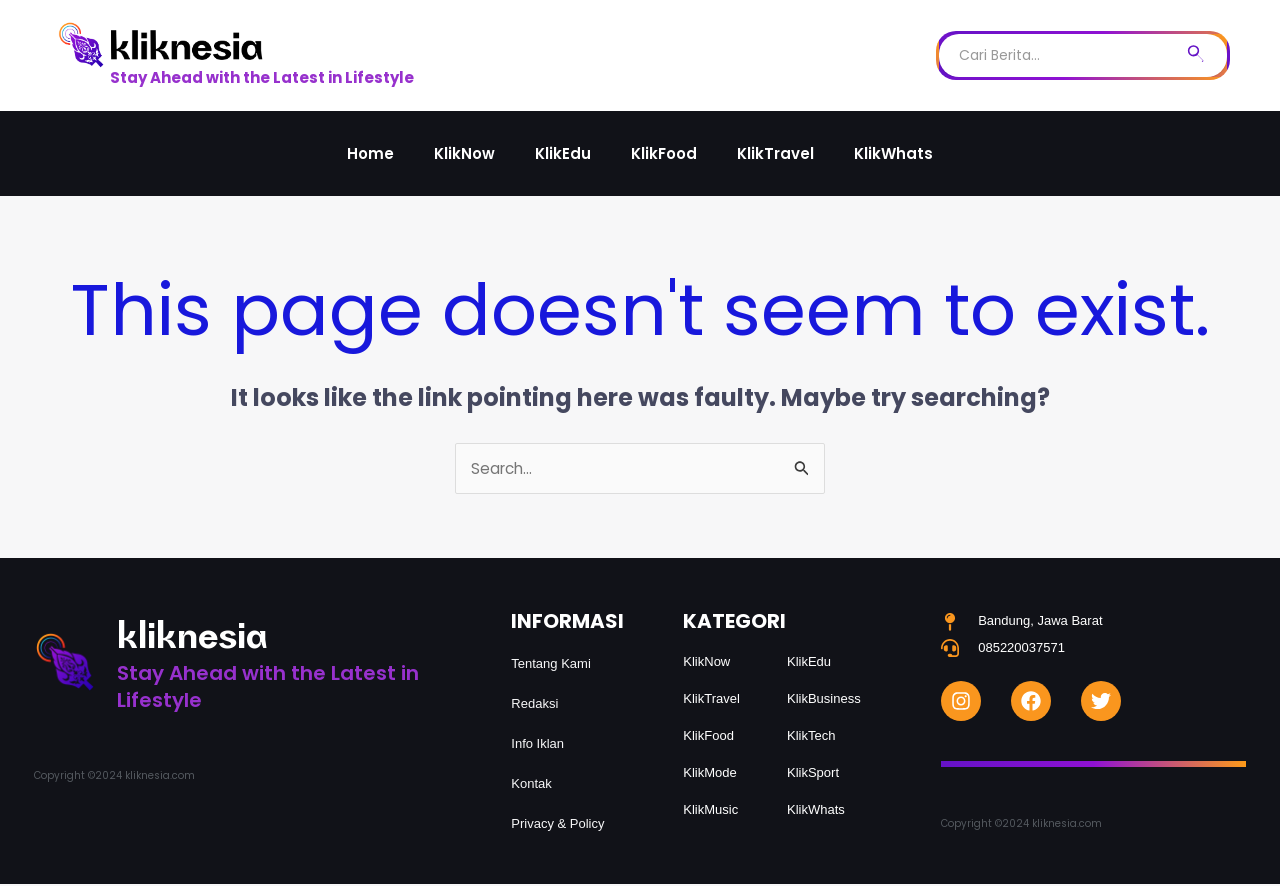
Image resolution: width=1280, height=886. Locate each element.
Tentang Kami (551, 665)
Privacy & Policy (557, 825)
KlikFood (664, 153)
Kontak (531, 785)
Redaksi (534, 705)
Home (370, 153)
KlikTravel (775, 153)
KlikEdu (563, 153)
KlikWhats (893, 153)
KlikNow (464, 153)
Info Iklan (537, 745)
